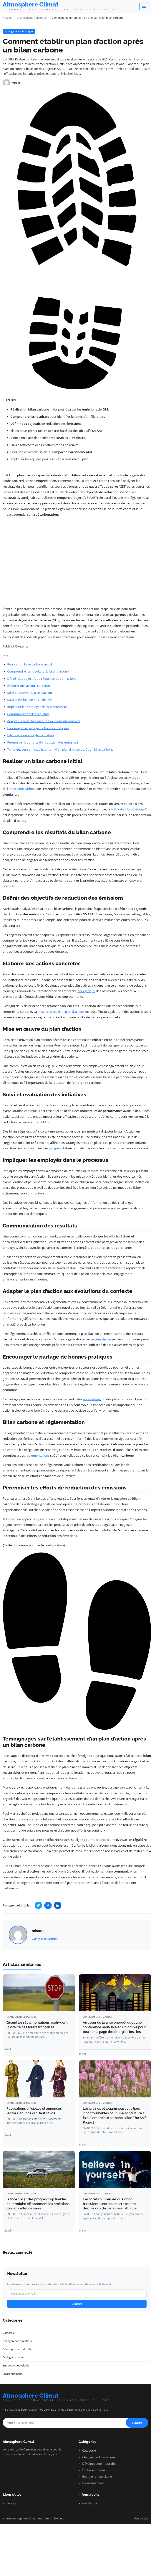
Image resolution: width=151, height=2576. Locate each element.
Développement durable (97, 2464)
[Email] (77, 2293)
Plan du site (88, 2503)
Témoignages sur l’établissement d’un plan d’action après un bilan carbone (60, 749)
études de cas (101, 1339)
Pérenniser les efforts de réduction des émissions (43, 742)
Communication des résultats (28, 714)
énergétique (86, 991)
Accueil (7, 17)
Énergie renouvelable (95, 2477)
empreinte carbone (22, 789)
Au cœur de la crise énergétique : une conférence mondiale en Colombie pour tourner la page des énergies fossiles (114, 2027)
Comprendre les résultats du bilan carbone (38, 671)
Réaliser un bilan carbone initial (29, 664)
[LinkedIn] (57, 1905)
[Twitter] (38, 1905)
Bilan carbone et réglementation (30, 735)
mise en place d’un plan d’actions (61, 1011)
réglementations (37, 1455)
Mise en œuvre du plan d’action (29, 692)
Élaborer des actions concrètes (29, 685)
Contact (9, 2503)
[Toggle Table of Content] (5, 655)
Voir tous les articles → (46, 1939)
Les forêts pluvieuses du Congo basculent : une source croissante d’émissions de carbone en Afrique (110, 2203)
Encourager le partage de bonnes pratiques (38, 728)
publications (91, 1399)
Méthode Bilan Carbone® (129, 809)
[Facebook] (48, 1905)
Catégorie (87, 2450)
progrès (55, 1148)
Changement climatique (32, 17)
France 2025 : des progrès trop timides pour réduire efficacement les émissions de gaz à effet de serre (37, 2203)
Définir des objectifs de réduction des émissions (41, 678)
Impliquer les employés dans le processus (37, 707)
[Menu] (143, 6)
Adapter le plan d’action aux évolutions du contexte (43, 721)
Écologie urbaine (92, 2470)
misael (38, 1931)
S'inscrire (77, 2303)
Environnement (91, 2483)
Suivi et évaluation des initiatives (30, 700)
